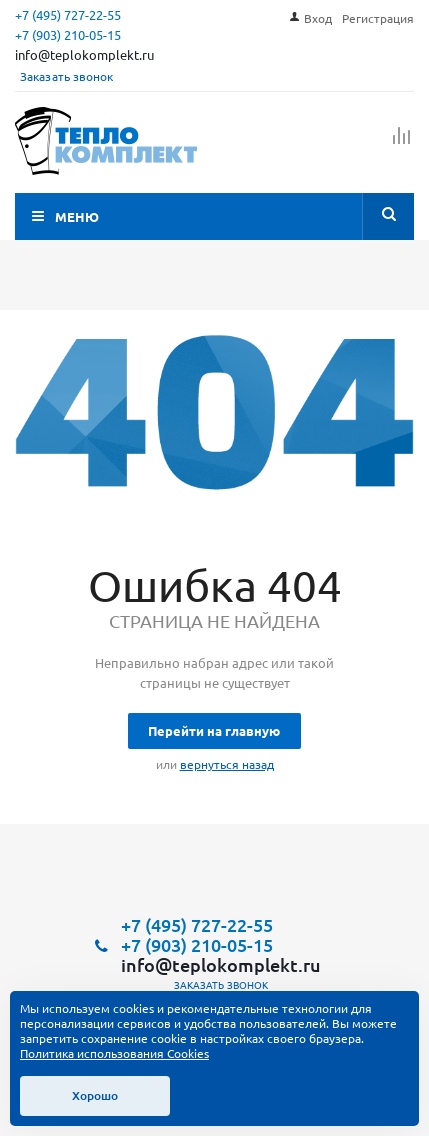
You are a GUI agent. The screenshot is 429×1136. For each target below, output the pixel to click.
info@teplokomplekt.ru (84, 54)
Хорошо (95, 1095)
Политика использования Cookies (114, 1053)
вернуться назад (227, 764)
